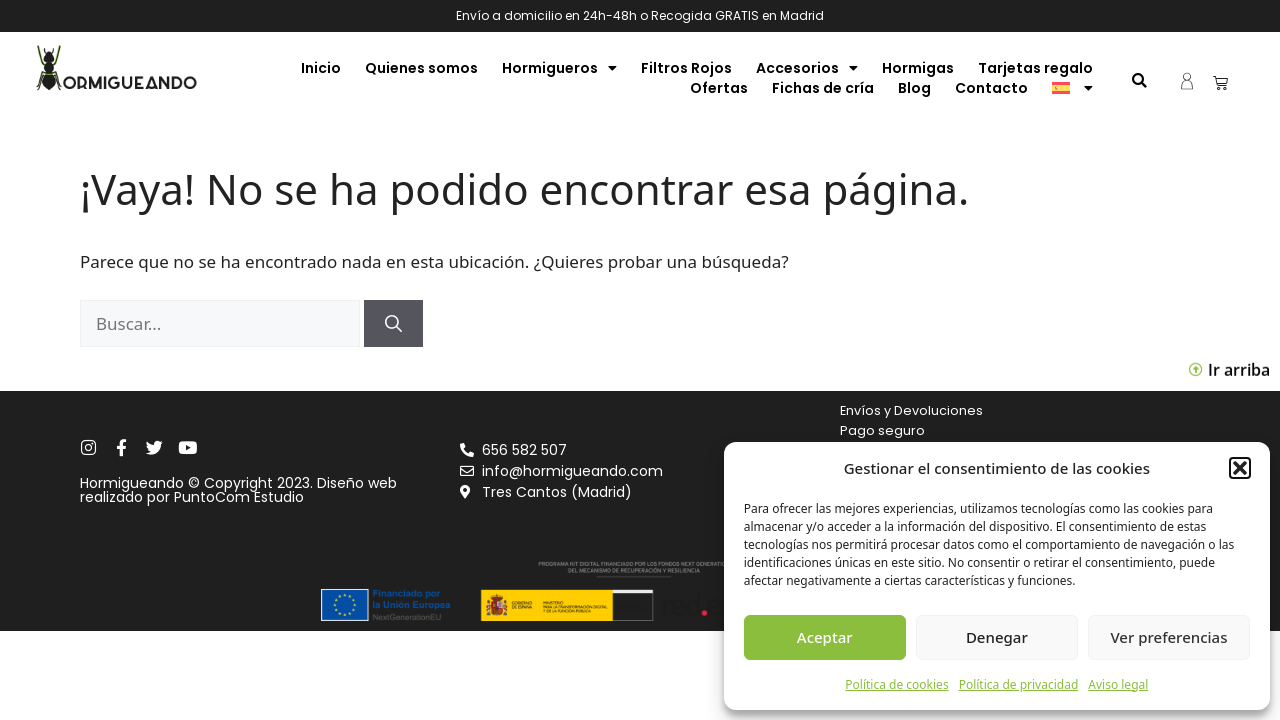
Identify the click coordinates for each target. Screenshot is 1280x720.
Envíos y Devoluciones (912, 410)
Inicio (321, 68)
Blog (914, 88)
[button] (1240, 468)
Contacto (991, 88)
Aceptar (825, 637)
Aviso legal (1118, 684)
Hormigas (918, 68)
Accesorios (807, 68)
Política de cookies (896, 684)
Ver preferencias (1168, 637)
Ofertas (719, 88)
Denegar (997, 637)
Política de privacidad (1019, 684)
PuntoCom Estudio (239, 497)
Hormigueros (559, 68)
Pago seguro (882, 430)
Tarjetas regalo (1035, 68)
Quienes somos (421, 68)
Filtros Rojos (686, 68)
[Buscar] (393, 324)
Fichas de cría (823, 88)
